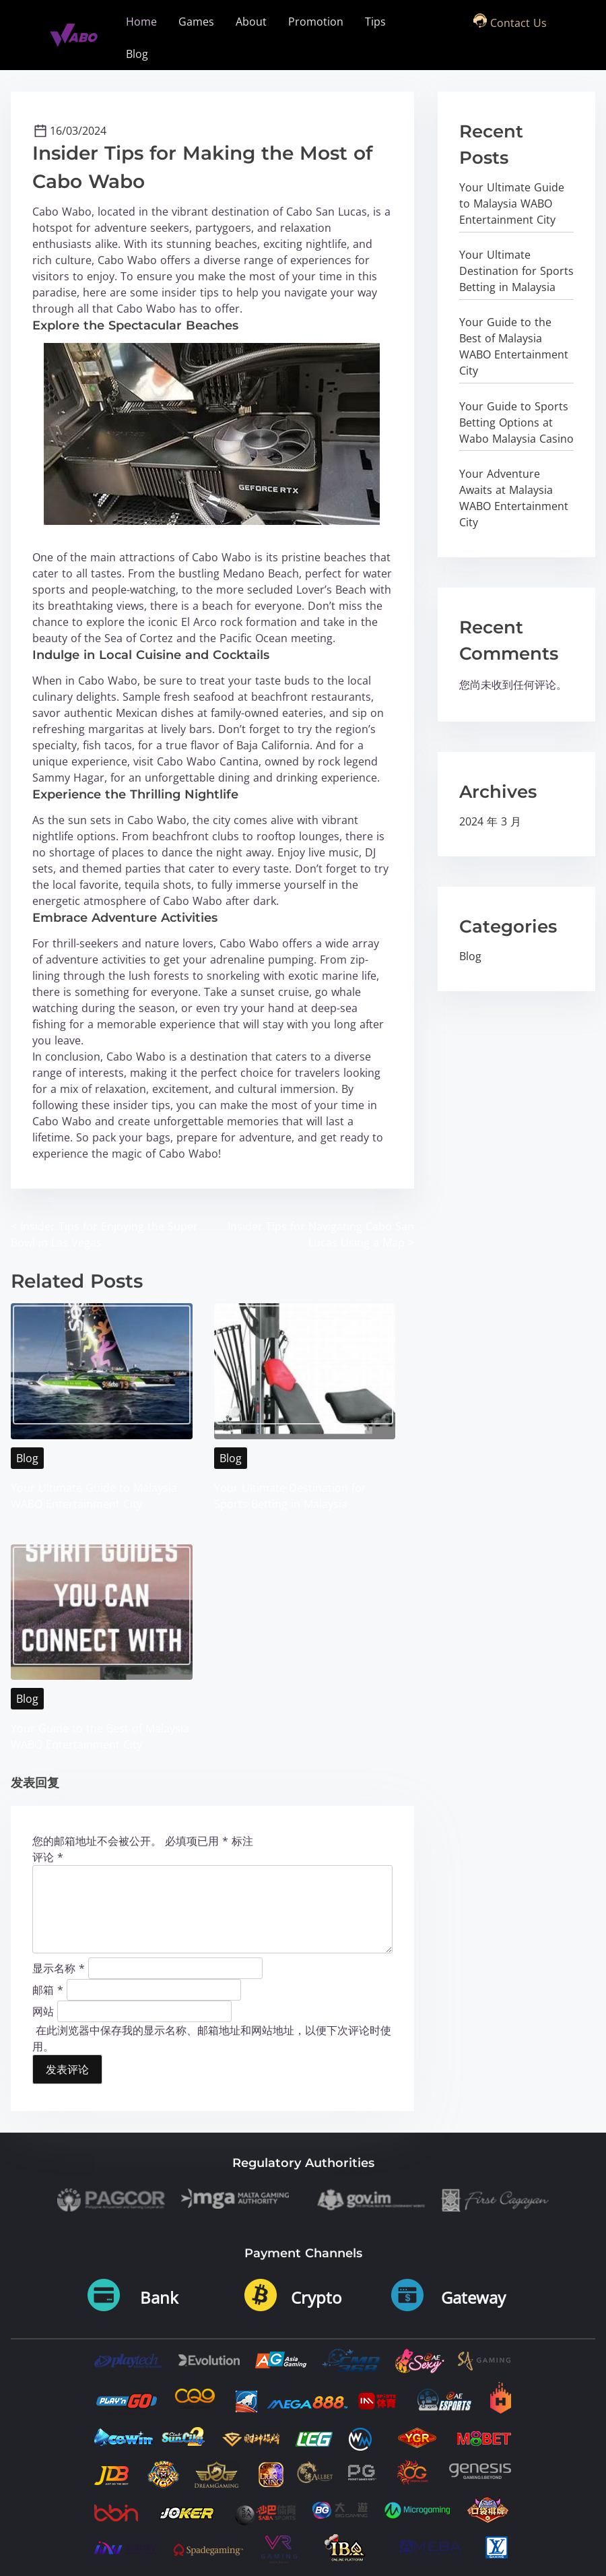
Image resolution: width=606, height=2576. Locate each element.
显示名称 (58, 1965)
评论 (47, 1855)
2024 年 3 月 (490, 821)
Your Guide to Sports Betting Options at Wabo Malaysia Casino (516, 422)
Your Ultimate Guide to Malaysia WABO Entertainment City (511, 203)
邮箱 (47, 1987)
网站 (43, 2008)
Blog (27, 1456)
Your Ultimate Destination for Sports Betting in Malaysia (516, 270)
